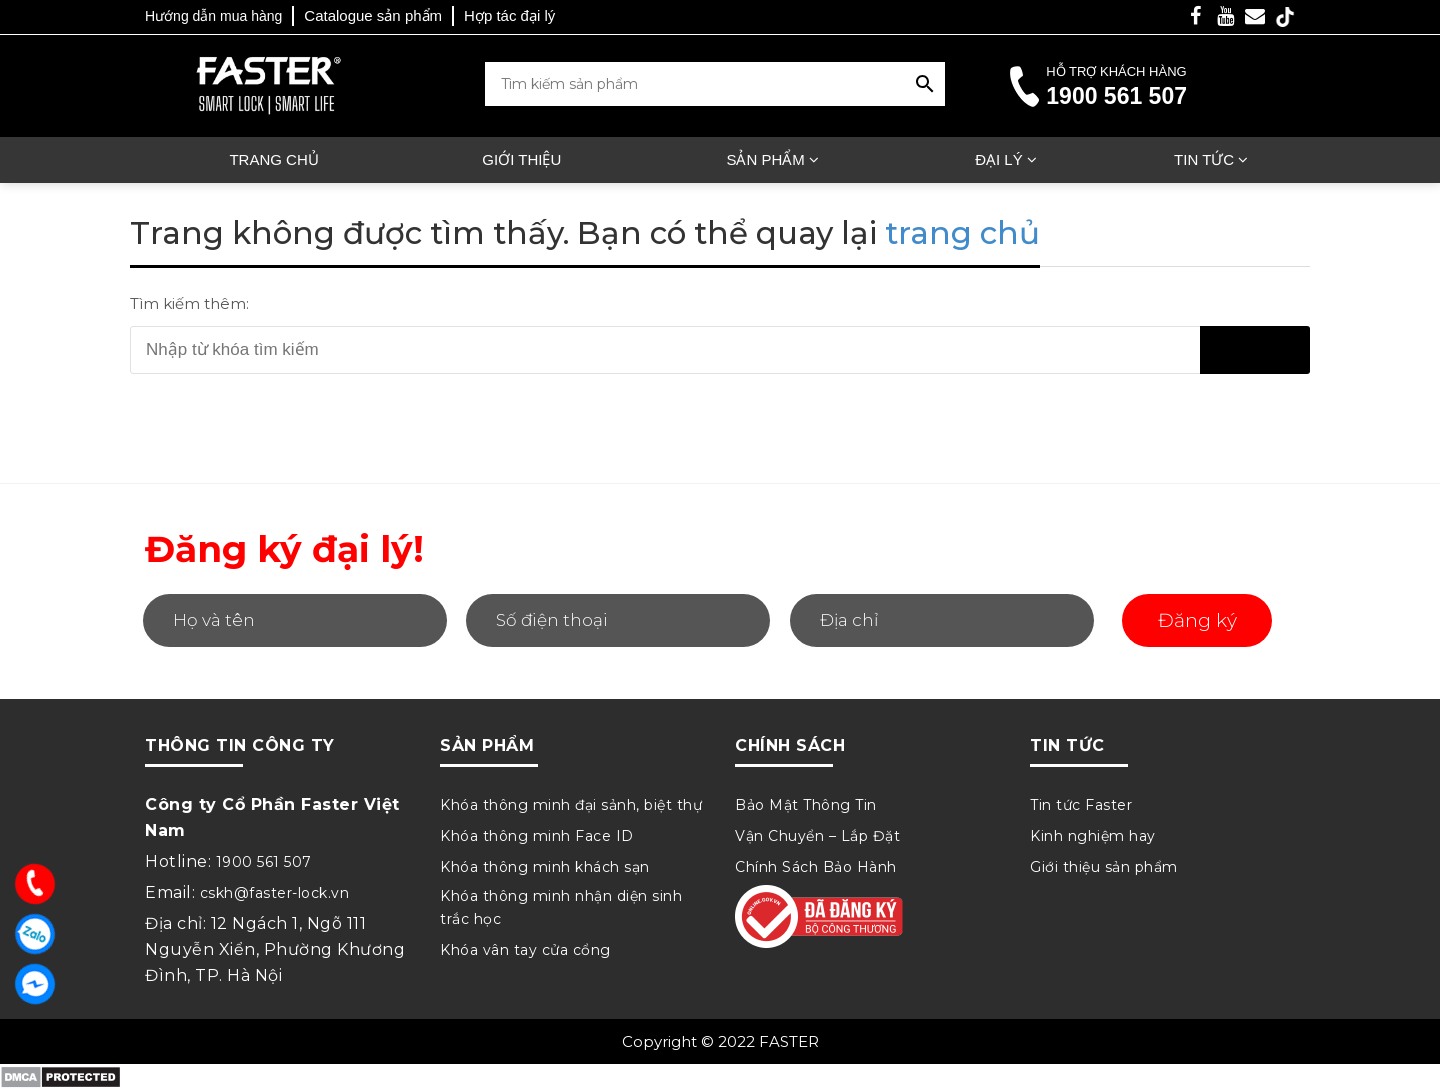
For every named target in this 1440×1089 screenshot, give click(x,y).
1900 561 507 (1116, 96)
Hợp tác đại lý (509, 15)
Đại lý (999, 159)
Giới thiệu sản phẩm (1104, 867)
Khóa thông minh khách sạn (545, 867)
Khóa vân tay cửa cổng (525, 950)
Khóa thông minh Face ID (537, 836)
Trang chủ (273, 159)
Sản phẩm (765, 159)
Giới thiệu (521, 159)
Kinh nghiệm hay (1093, 836)
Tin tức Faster (1081, 805)
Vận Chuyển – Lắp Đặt (817, 836)
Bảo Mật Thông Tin (806, 805)
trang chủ (962, 233)
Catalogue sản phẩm (373, 15)
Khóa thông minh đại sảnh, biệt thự (571, 805)
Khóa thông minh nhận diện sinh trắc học (561, 907)
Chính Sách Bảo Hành (816, 867)
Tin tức (1204, 159)
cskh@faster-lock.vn (275, 893)
